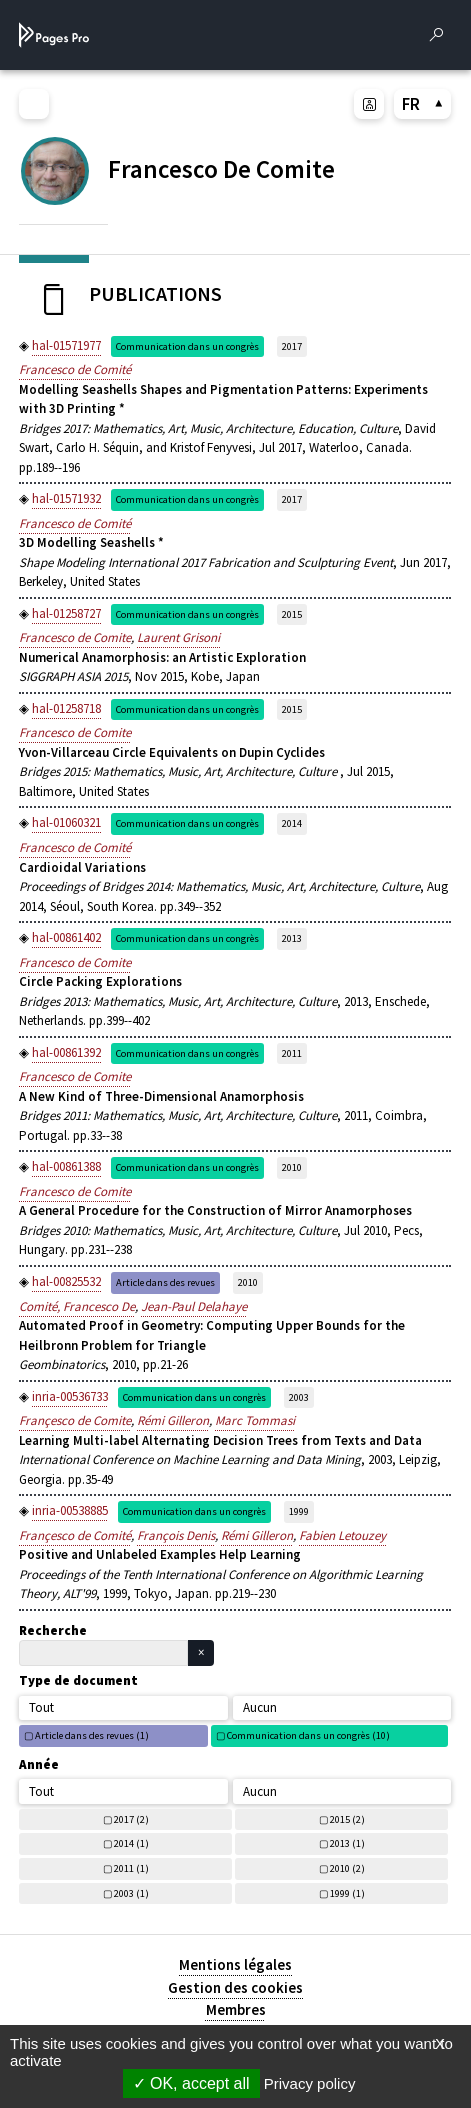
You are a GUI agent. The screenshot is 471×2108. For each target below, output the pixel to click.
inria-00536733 (70, 1396)
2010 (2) (347, 1868)
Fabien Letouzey (342, 1535)
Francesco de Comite (75, 637)
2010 (292, 1167)
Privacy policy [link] (310, 2083)
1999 (299, 1511)
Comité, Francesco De (77, 1306)
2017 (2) (131, 1819)
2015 (292, 614)
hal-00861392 (66, 1052)
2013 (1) (347, 1843)
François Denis (176, 1535)
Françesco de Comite (75, 1420)
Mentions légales (235, 1964)
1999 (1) (347, 1893)
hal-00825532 (66, 1281)
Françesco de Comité (75, 1535)
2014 (292, 823)
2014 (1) (131, 1843)
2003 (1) (131, 1893)
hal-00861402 (66, 937)
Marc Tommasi (255, 1420)
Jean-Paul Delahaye (194, 1306)
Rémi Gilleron (173, 1420)
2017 (292, 346)
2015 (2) (347, 1819)
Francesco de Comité (75, 369)
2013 (292, 938)
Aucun (260, 1707)
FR (423, 104)
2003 (299, 1397)
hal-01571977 (66, 345)
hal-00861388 (66, 1166)
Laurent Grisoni (178, 637)
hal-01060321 (66, 822)
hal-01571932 (66, 498)
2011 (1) (131, 1868)
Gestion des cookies (235, 1987)
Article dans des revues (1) (92, 1735)
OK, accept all (191, 2083)
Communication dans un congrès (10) (308, 1735)
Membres (236, 2009)
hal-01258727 (66, 613)
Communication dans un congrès (187, 346)
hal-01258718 (66, 708)
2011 (292, 1053)
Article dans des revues (165, 1282)
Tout (41, 1707)
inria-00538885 (70, 1510)
